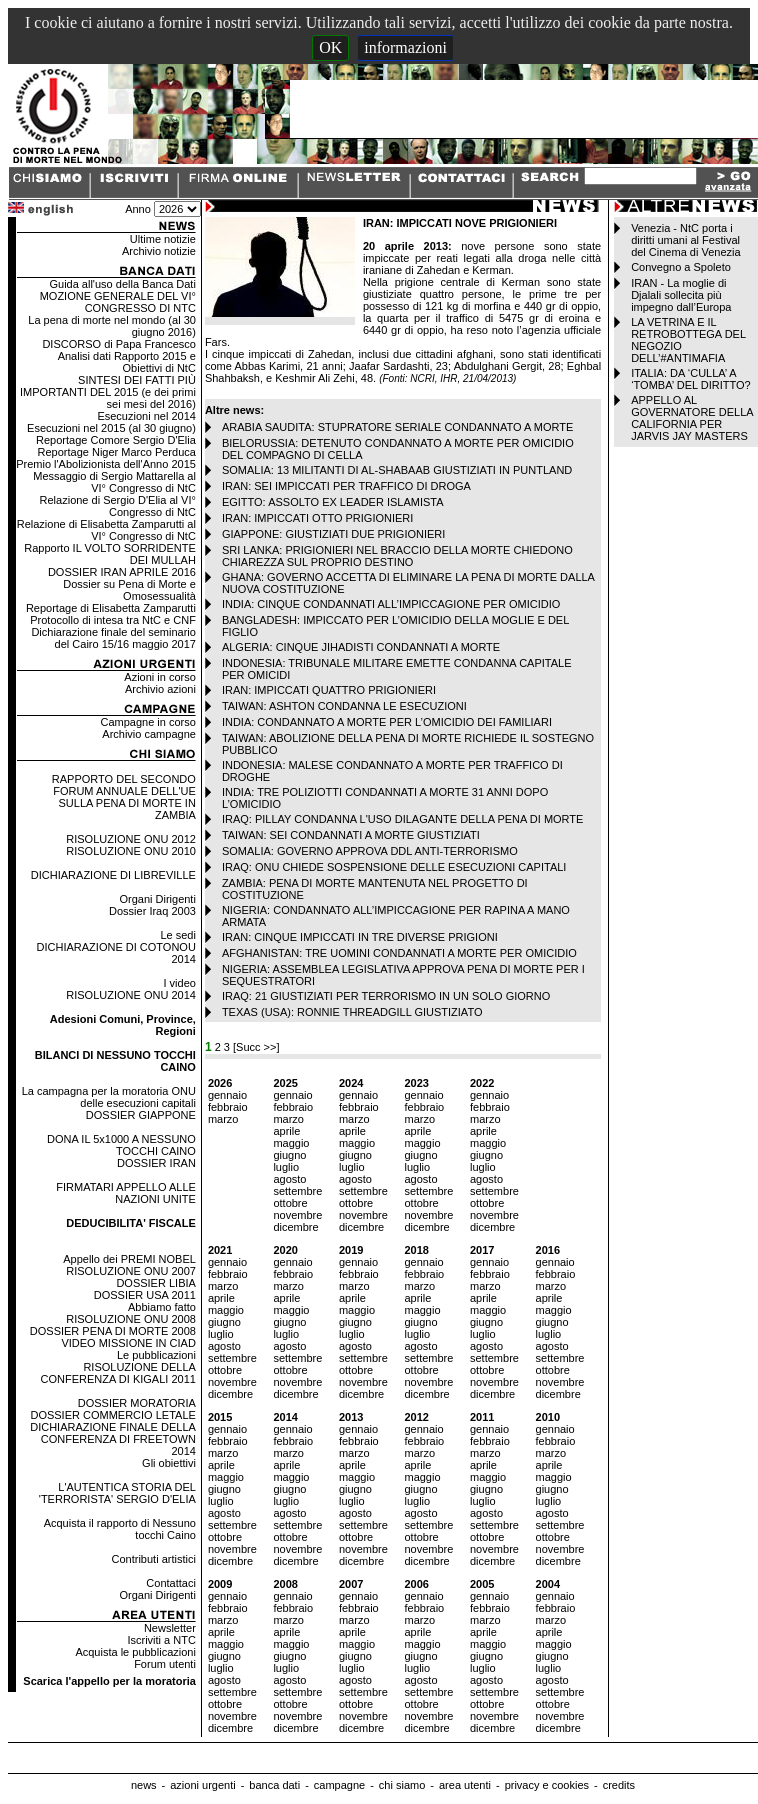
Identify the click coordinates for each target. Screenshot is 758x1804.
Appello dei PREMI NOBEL (129, 1259)
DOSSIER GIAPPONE (141, 1115)
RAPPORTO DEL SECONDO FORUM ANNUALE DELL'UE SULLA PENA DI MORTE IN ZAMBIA (124, 797)
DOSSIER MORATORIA (137, 1403)
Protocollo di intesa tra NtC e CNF (113, 620)
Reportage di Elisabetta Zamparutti (111, 608)
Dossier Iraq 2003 (152, 911)
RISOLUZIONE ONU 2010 (131, 851)
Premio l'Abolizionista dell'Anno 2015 (106, 464)
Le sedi (177, 935)
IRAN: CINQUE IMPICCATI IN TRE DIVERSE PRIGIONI (360, 937)
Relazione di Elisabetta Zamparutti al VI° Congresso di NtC (106, 530)
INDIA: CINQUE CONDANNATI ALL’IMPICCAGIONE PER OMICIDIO (391, 604)
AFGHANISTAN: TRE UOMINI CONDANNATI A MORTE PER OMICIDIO (399, 953)
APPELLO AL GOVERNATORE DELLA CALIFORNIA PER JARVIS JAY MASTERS (692, 418)
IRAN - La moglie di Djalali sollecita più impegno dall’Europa (681, 295)
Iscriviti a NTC (161, 1640)
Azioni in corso (160, 677)
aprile (286, 1131)
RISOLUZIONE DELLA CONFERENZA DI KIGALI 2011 (118, 1373)
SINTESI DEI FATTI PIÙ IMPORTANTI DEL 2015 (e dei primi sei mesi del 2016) (108, 392)
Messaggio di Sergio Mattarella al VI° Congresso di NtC (114, 482)
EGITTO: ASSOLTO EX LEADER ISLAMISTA (333, 502)
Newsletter (170, 1628)
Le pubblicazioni (156, 1355)
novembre (297, 1215)
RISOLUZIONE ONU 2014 (131, 995)
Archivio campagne (149, 734)
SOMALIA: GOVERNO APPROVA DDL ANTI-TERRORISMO (370, 851)
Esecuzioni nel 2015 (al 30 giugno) (111, 428)
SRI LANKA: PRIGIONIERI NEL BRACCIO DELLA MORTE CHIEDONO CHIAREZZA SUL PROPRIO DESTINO (397, 556)
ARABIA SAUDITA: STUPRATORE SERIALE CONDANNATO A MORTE (397, 427)
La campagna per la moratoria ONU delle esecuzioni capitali (109, 1097)
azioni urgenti (202, 1785)
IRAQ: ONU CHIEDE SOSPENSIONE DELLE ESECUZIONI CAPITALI (394, 867)
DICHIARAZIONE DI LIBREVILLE (113, 875)
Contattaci (171, 1583)
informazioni (405, 47)
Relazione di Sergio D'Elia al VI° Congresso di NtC (118, 506)
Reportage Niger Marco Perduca (117, 452)
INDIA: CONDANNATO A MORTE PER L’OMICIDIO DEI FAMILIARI (387, 722)
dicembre (295, 1227)
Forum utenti (165, 1664)
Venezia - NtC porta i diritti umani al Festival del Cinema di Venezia (685, 240)
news (144, 1785)
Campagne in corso (147, 722)
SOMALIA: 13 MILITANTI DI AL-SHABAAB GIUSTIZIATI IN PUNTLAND (397, 470)
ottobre (290, 1203)
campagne (339, 1785)
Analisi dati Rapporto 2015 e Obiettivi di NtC (127, 362)
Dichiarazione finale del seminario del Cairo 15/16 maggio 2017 (113, 638)
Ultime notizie (163, 239)
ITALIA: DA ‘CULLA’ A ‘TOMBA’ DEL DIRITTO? (691, 379)
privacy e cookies (547, 1785)
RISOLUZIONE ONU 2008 (131, 1319)
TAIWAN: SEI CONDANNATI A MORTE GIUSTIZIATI (351, 835)
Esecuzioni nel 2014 (146, 416)
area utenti (465, 1785)
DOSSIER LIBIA (155, 1283)
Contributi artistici (154, 1559)
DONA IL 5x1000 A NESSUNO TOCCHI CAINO (121, 1145)
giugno (289, 1155)
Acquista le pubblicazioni (135, 1652)
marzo (223, 1119)
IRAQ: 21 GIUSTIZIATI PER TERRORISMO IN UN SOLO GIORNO (386, 996)
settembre (297, 1191)
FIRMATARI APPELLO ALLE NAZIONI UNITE (126, 1193)
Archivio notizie (159, 251)
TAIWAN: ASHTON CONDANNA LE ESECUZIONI (344, 706)
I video (179, 983)
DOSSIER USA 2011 (145, 1295)
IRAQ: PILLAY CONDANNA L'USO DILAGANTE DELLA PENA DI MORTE (403, 819)
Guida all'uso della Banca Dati (122, 284)
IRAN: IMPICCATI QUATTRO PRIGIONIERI (329, 690)
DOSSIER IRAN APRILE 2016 (122, 572)
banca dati (274, 1785)
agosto (289, 1179)
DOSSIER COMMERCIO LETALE (112, 1415)
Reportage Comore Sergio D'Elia (116, 440)
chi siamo (402, 1785)
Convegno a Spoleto (681, 267)
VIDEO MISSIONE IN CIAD (128, 1343)
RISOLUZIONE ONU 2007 (131, 1271)
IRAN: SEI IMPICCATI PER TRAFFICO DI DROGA (346, 486)
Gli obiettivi (169, 1463)
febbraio (228, 1107)
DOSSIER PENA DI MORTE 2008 (113, 1331)
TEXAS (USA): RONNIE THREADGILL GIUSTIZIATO (352, 1012)
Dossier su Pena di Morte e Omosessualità (129, 590)
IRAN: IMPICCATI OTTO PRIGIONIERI (318, 518)
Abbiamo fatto (162, 1307)
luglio (286, 1167)
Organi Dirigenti (157, 899)
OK (330, 47)
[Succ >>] (256, 1047)
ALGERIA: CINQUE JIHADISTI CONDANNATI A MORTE (361, 647)
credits (619, 1785)
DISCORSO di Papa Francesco (118, 344)
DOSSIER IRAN (156, 1163)
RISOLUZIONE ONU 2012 (131, 839)
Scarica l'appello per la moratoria (109, 1681)
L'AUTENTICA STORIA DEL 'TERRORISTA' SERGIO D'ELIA (117, 1493)
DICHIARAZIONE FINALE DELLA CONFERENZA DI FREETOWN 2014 (113, 1439)
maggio (291, 1143)
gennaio (227, 1095)
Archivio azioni (160, 689)
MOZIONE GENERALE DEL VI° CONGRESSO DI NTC (118, 302)
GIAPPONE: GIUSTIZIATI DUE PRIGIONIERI (334, 534)
